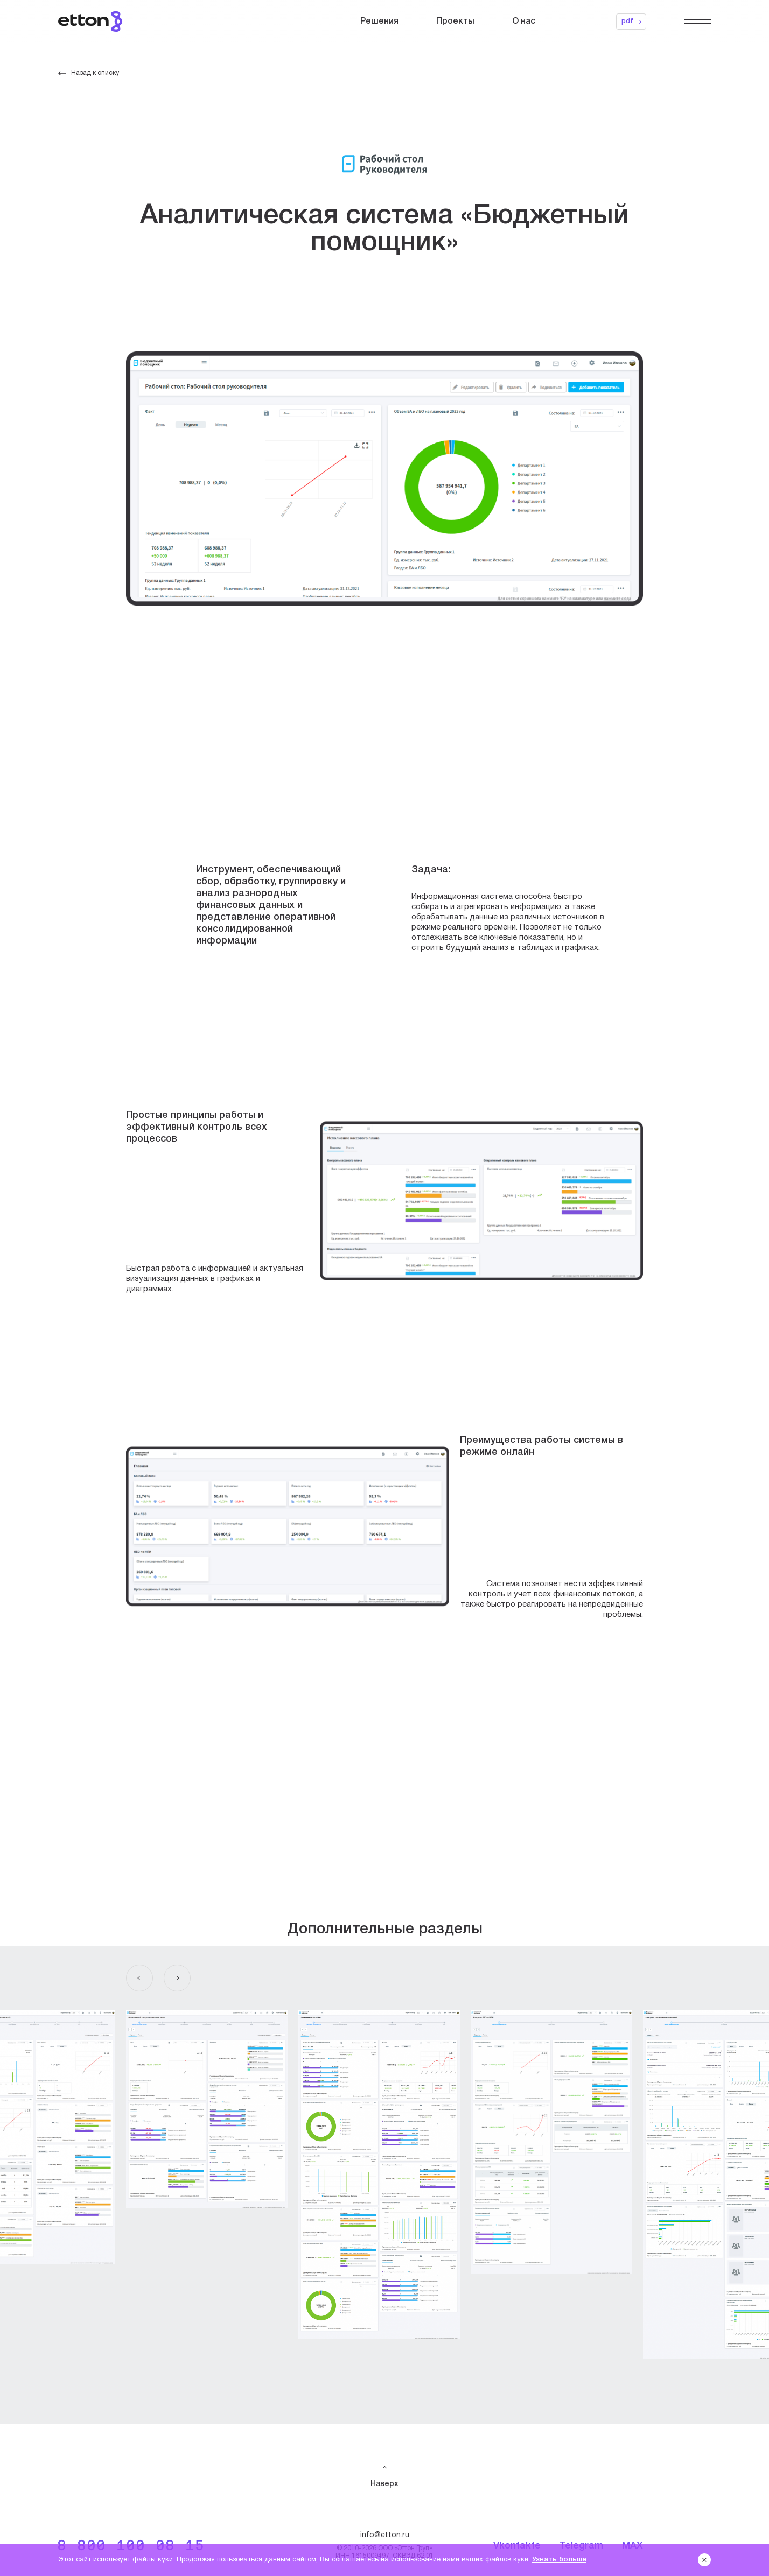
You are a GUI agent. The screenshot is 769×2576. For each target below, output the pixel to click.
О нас (523, 21)
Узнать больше (559, 2560)
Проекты (455, 21)
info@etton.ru (384, 2535)
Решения (379, 21)
